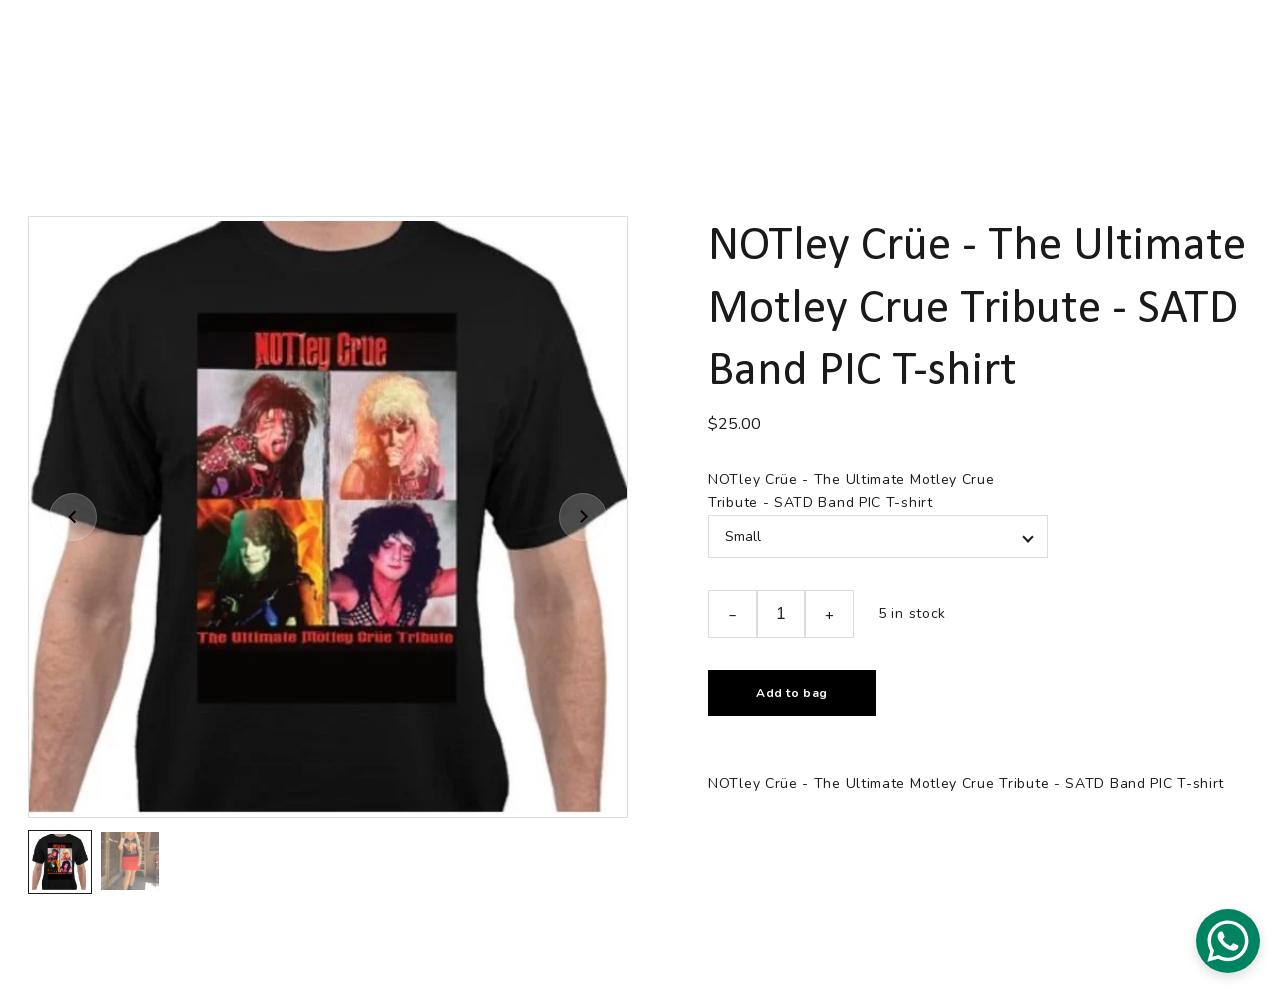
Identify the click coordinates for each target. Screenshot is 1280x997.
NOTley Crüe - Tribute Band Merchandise (539, 75)
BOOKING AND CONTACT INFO (879, 41)
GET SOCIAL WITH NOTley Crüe (490, 41)
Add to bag (792, 693)
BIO (645, 41)
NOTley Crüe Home (159, 41)
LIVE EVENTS (304, 41)
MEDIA (718, 41)
